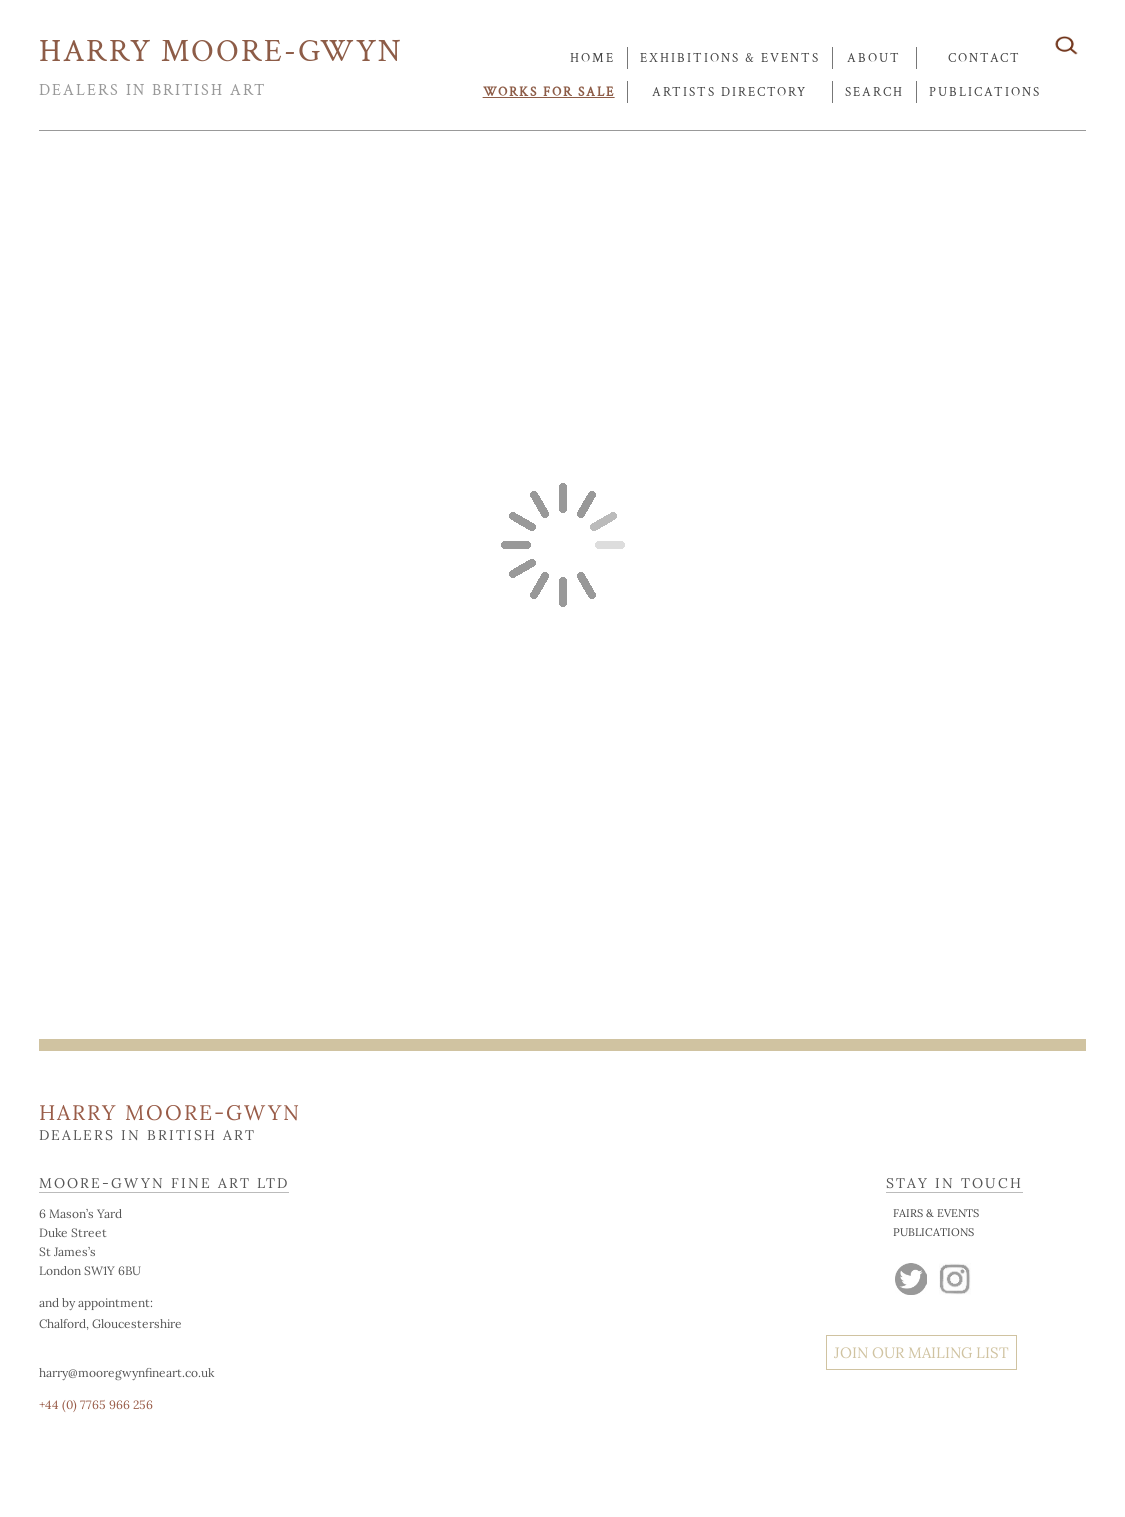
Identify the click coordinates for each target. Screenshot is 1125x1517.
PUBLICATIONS (933, 1232)
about (874, 58)
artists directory (729, 92)
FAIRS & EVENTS (936, 1213)
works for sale (549, 92)
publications (985, 92)
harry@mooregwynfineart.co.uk (126, 1372)
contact (984, 58)
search (874, 92)
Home (592, 58)
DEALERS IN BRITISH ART (152, 90)
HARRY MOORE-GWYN (221, 51)
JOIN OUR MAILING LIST (921, 1352)
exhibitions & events (730, 58)
